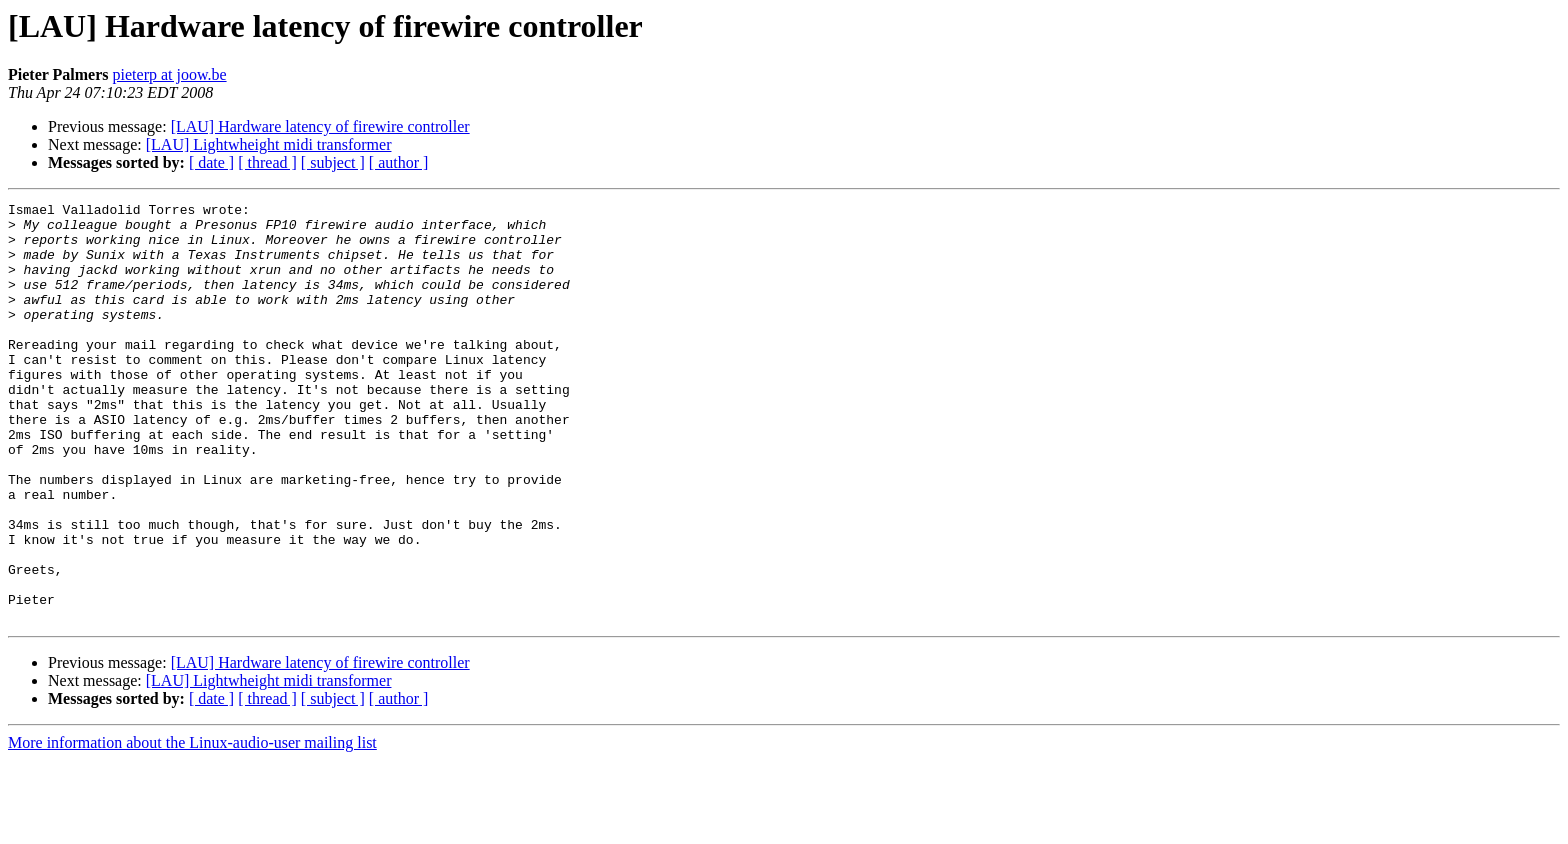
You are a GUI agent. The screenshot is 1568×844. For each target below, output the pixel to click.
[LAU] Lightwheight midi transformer (269, 144)
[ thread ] (267, 162)
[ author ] (399, 162)
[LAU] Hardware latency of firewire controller (320, 126)
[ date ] (211, 162)
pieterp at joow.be (170, 74)
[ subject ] (333, 162)
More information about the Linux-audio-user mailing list (192, 826)
